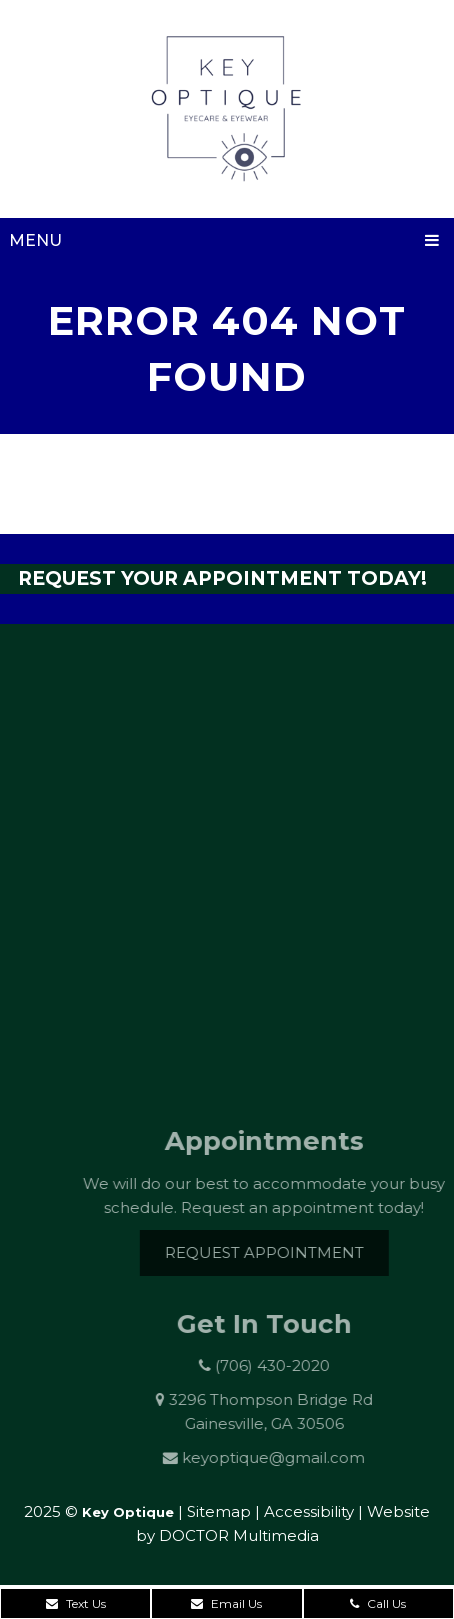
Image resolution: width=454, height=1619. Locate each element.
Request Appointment (275, 1252)
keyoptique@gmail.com (285, 1457)
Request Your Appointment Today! (222, 578)
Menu (35, 240)
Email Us (226, 1603)
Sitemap (219, 1511)
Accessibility (309, 1511)
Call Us (378, 1603)
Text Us (76, 1603)
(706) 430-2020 (281, 1365)
